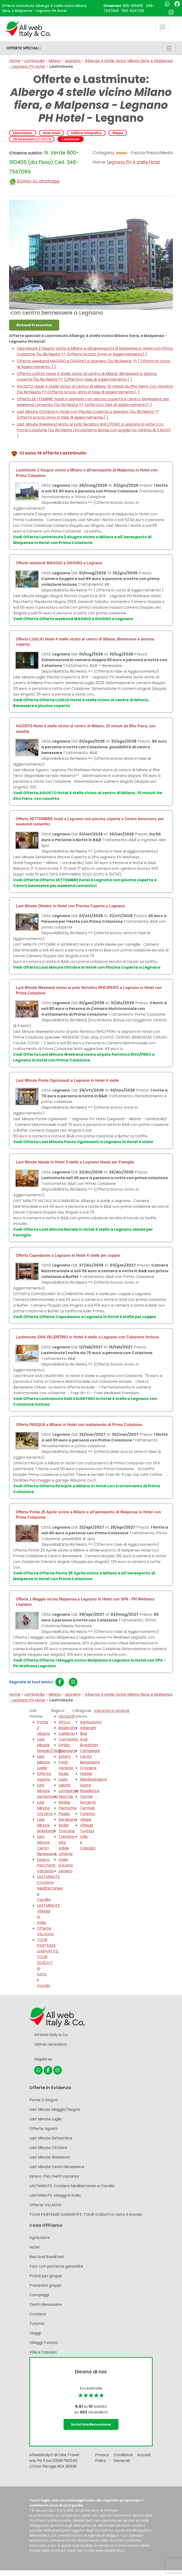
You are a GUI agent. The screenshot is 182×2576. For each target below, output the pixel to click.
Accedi (143, 2455)
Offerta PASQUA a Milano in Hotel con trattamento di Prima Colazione (79, 1425)
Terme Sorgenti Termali (88, 1802)
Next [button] (176, 259)
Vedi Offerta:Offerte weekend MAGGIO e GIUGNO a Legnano (73, 619)
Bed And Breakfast (46, 2256)
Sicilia (64, 1825)
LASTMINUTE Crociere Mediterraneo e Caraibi (71, 2186)
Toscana (67, 1831)
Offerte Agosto (44, 1776)
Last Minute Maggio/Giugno (54, 2109)
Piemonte (68, 1808)
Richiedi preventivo (34, 325)
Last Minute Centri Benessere (47, 1845)
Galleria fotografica (86, 133)
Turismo (87, 1813)
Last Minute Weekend (46, 1825)
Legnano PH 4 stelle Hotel (133, 162)
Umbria (65, 1854)
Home (14, 60)
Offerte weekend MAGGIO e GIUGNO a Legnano (59, 563)
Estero (65, 1756)
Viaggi (85, 1819)
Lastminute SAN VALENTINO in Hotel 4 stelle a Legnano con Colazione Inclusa (87, 1337)
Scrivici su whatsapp (34, 181)
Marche (66, 1796)
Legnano (73, 60)
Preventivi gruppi (45, 2285)
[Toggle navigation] (162, 27)
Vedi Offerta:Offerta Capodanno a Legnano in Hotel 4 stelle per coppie (84, 1317)
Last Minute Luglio (43, 1762)
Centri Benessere (90, 1759)
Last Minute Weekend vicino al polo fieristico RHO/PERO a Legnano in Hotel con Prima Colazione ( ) (94, 430)
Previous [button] (5, 259)
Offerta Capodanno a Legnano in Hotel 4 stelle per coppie (68, 1255)
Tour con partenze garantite (56, 2266)
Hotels (86, 1773)
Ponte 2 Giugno (43, 2100)
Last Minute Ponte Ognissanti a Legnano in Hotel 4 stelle (67, 1080)
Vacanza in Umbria (111, 1710)
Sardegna (68, 1819)
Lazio (63, 1779)
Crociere (88, 1768)
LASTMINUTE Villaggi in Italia (54, 2195)
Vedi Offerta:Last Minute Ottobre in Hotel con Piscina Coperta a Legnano (87, 967)
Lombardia (34, 60)
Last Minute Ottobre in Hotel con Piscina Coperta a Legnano (70, 906)
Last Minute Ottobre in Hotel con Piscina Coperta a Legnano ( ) (88, 414)
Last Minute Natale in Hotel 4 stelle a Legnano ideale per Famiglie (75, 1162)
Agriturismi (39, 2237)
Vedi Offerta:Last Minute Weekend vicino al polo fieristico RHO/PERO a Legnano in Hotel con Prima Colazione (84, 1057)
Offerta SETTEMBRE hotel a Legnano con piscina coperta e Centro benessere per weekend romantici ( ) (93, 401)
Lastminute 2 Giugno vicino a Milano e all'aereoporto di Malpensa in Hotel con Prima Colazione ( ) (95, 351)
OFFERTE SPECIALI (23, 48)
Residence (89, 1791)
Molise (64, 1802)
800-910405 (133, 5)
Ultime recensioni (50, 2044)
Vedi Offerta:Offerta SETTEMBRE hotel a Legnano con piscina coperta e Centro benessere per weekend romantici (84, 882)
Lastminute (71, 139)
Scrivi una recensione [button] (91, 2424)
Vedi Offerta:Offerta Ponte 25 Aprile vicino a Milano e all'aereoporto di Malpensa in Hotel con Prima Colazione (84, 1576)
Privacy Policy (102, 2457)
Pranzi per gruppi (45, 2276)
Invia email (51, 133)
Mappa (117, 133)
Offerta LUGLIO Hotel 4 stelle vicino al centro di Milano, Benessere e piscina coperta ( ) (87, 376)
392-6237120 (133, 10)
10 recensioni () (32, 139)
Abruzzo (66, 1716)
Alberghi (88, 1728)
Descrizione (22, 133)
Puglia (64, 1813)
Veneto (65, 1871)
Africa (64, 1722)
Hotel (34, 2247)
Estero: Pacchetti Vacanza (46, 1865)
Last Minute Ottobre (45, 1808)
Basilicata (67, 1728)
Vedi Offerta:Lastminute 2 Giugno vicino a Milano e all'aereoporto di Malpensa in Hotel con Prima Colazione (82, 539)
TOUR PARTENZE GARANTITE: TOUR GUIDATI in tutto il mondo (85, 2214)
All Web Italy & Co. (51, 2035)
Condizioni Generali (123, 2457)
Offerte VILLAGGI (45, 1931)
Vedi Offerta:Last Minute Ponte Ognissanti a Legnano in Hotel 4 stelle (83, 1142)
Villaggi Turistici (87, 1828)
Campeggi (90, 1750)
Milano (54, 60)
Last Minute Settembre (47, 1790)
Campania (68, 1739)
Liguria (64, 1785)
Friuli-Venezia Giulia (66, 1767)
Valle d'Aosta (66, 1862)
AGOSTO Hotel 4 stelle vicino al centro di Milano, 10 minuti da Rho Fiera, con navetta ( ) (95, 389)
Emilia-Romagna (68, 1747)
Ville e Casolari (43, 2352)
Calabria (67, 1733)
